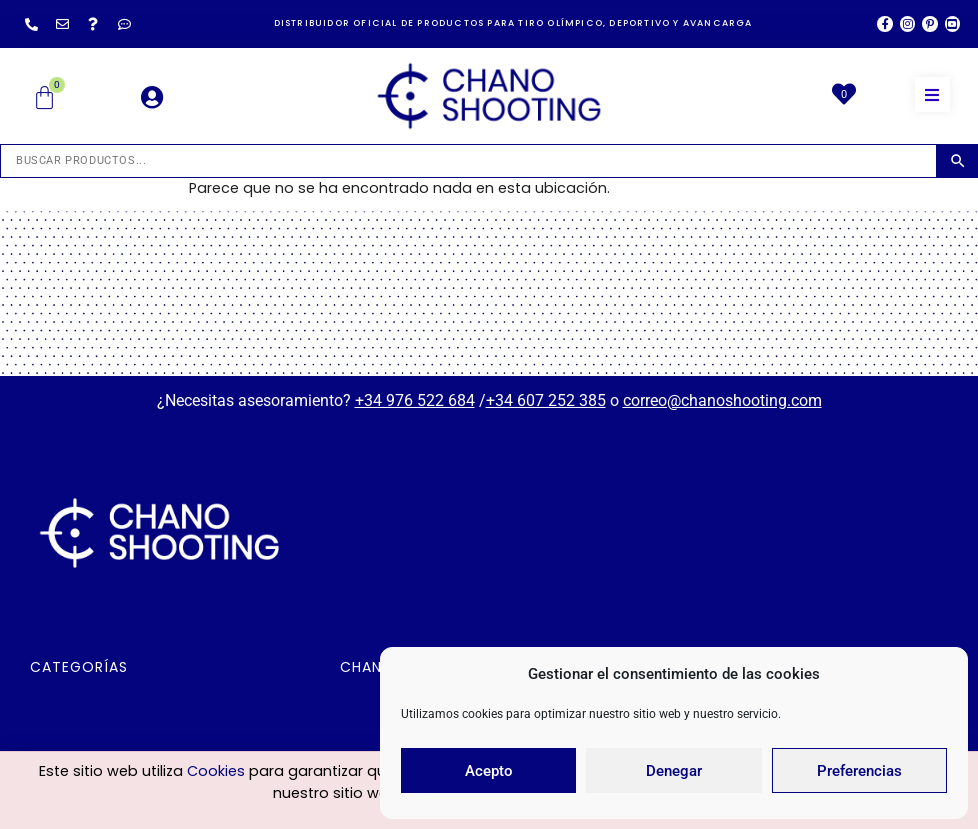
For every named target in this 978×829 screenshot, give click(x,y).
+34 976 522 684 (415, 400)
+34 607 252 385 (546, 400)
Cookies (216, 774)
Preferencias (859, 771)
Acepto (489, 771)
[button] (932, 94)
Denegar (674, 771)
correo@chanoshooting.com (722, 400)
